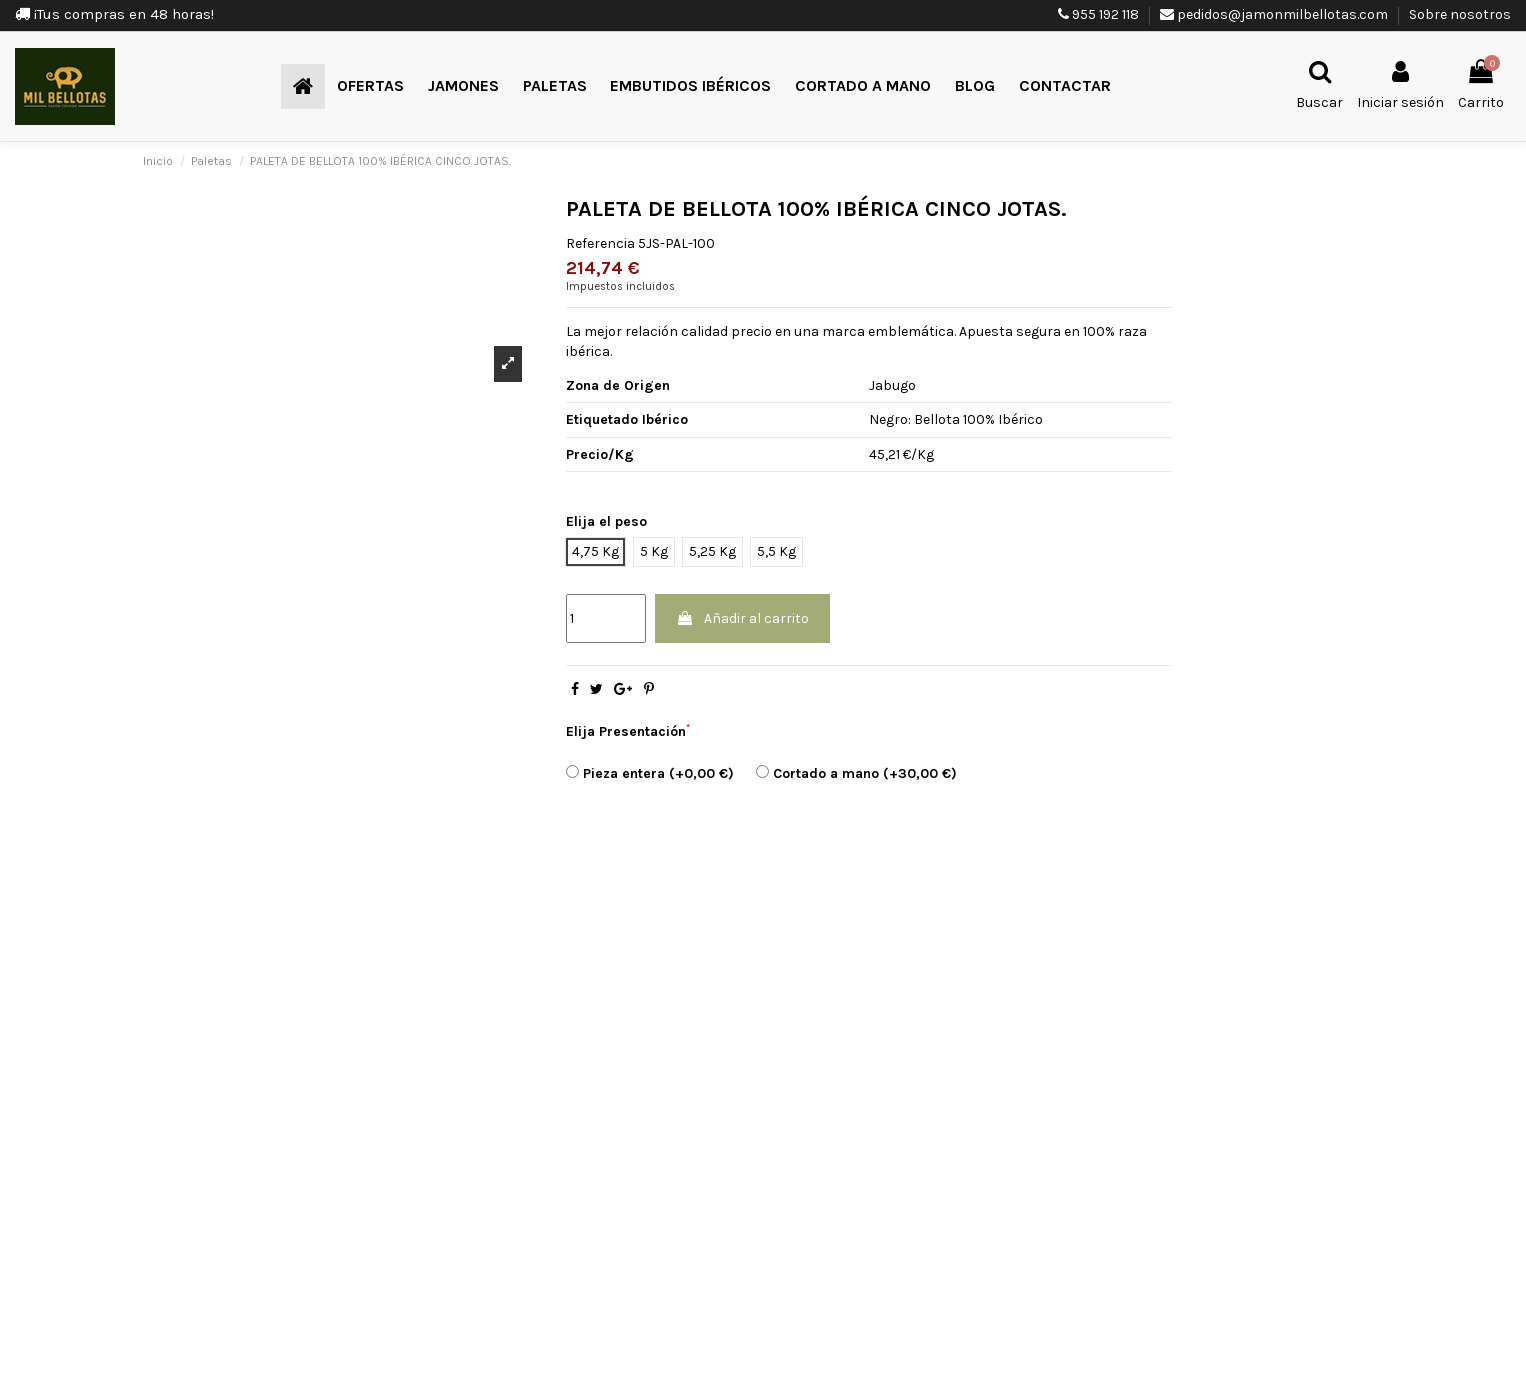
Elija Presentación (628, 731)
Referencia (600, 243)
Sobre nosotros (1460, 14)
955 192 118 (1105, 14)
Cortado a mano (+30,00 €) (856, 773)
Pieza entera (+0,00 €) (650, 773)
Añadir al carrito (742, 618)
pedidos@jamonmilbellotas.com (1282, 14)
